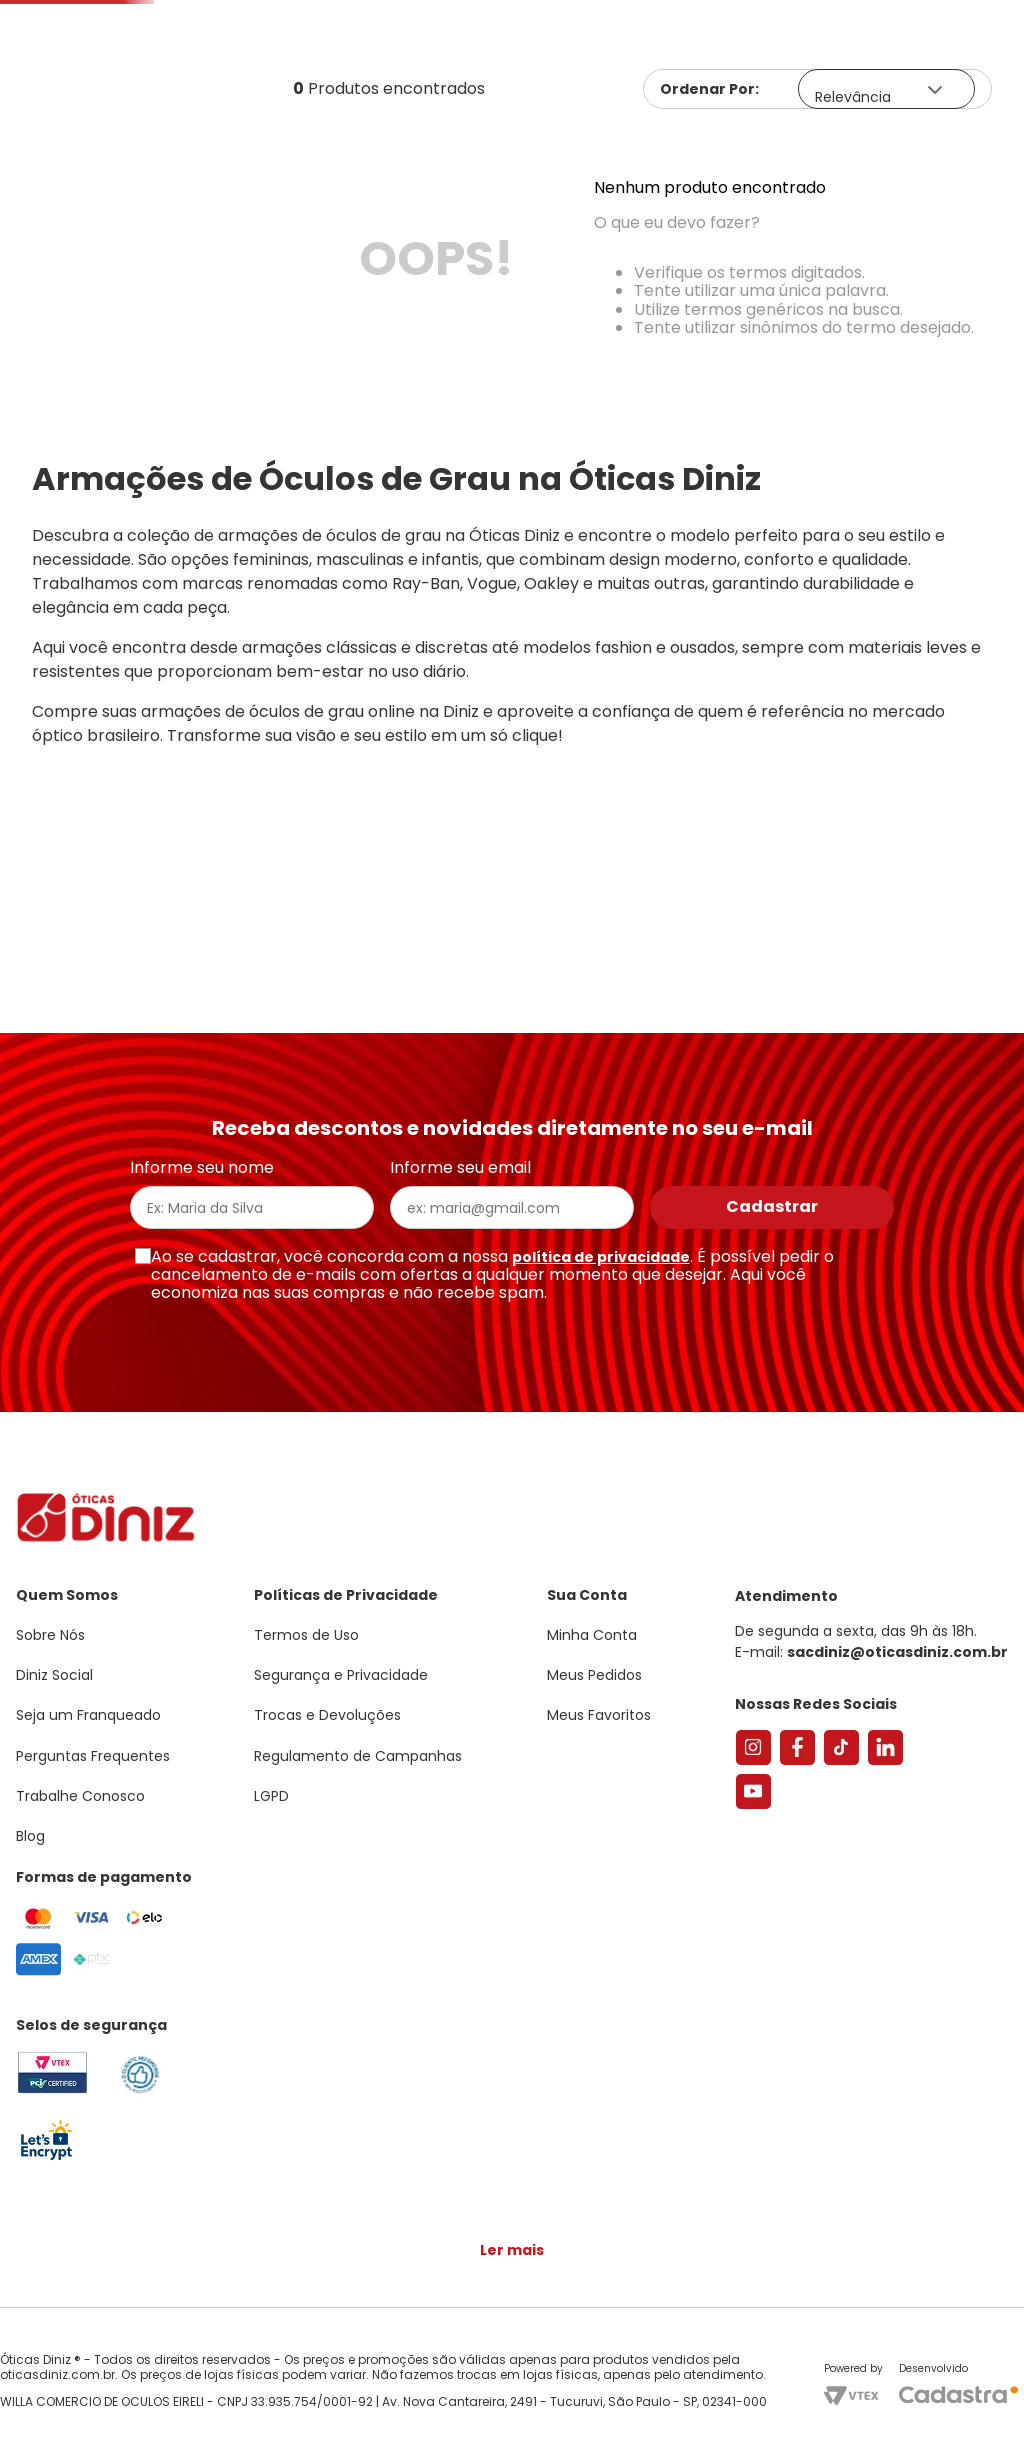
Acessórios (609, 146)
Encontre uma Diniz (516, 78)
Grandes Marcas (765, 146)
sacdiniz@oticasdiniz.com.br (897, 1662)
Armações (99, 146)
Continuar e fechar (512, 2417)
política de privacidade (601, 1267)
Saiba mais (288, 2377)
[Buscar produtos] (360, 79)
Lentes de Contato (426, 146)
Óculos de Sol (246, 146)
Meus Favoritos (896, 78)
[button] (914, 16)
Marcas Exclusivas (952, 146)
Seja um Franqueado (95, 16)
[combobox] (305, 79)
